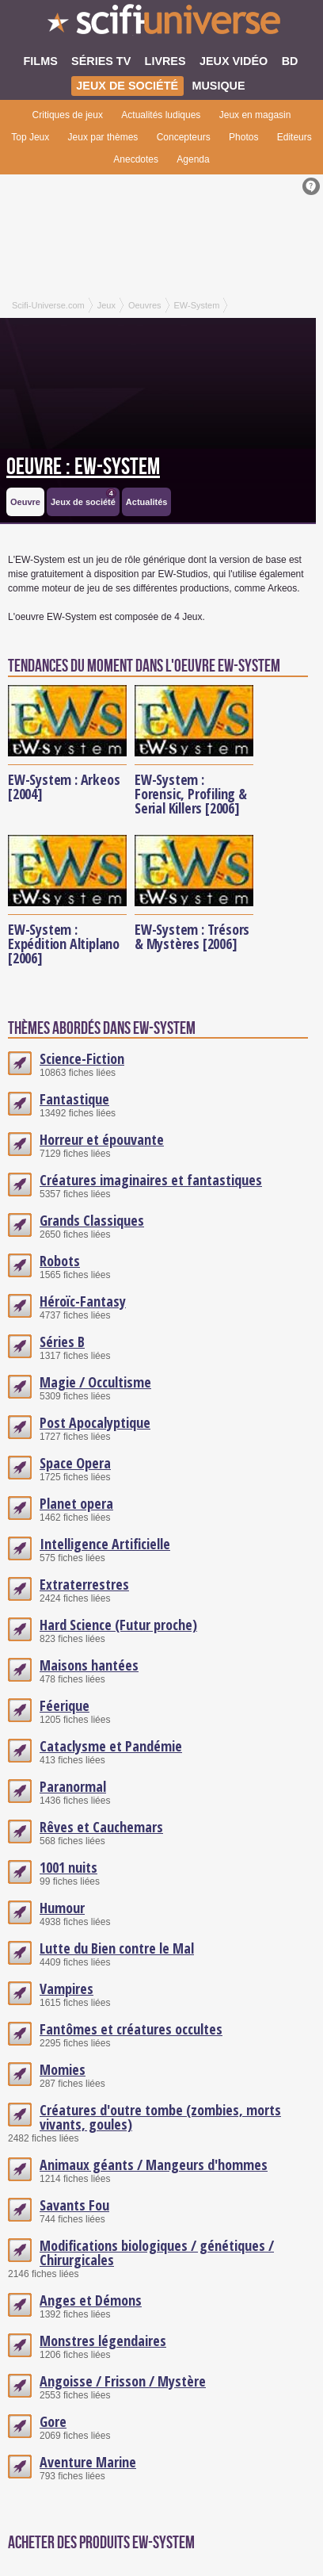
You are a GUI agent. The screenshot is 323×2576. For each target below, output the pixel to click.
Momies (63, 2069)
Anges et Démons (91, 2300)
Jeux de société (83, 497)
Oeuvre (25, 502)
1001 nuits (68, 1867)
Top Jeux (30, 137)
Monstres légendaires (103, 2340)
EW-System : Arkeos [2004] (64, 786)
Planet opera (76, 1503)
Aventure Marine (88, 2461)
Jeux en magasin (255, 115)
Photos (243, 137)
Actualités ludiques (160, 115)
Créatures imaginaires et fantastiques (151, 1179)
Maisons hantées (89, 1665)
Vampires (66, 1988)
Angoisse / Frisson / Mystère (123, 2380)
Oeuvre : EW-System (83, 467)
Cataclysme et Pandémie (111, 1745)
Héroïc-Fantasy (83, 1301)
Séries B (62, 1341)
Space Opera (75, 1462)
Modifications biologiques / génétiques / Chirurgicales (157, 2252)
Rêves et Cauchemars (101, 1826)
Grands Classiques (92, 1220)
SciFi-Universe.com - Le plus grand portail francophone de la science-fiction (161, 24)
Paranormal (73, 1786)
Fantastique (74, 1098)
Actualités (147, 502)
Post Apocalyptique (95, 1422)
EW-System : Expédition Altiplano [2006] (64, 943)
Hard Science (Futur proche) (118, 1624)
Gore (53, 2421)
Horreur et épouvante (102, 1139)
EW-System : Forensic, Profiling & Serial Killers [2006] (191, 793)
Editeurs (294, 137)
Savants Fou (74, 2204)
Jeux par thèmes (103, 137)
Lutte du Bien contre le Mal (117, 1948)
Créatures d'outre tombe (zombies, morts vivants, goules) (160, 2117)
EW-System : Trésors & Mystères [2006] (192, 936)
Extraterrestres (84, 1584)
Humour (62, 1907)
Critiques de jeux (67, 115)
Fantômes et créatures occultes (131, 2028)
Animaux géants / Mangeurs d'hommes (154, 2164)
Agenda (193, 159)
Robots (60, 1260)
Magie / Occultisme (95, 1381)
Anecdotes (135, 159)
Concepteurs (184, 137)
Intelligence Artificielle (105, 1543)
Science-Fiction (82, 1058)
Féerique (64, 1705)
